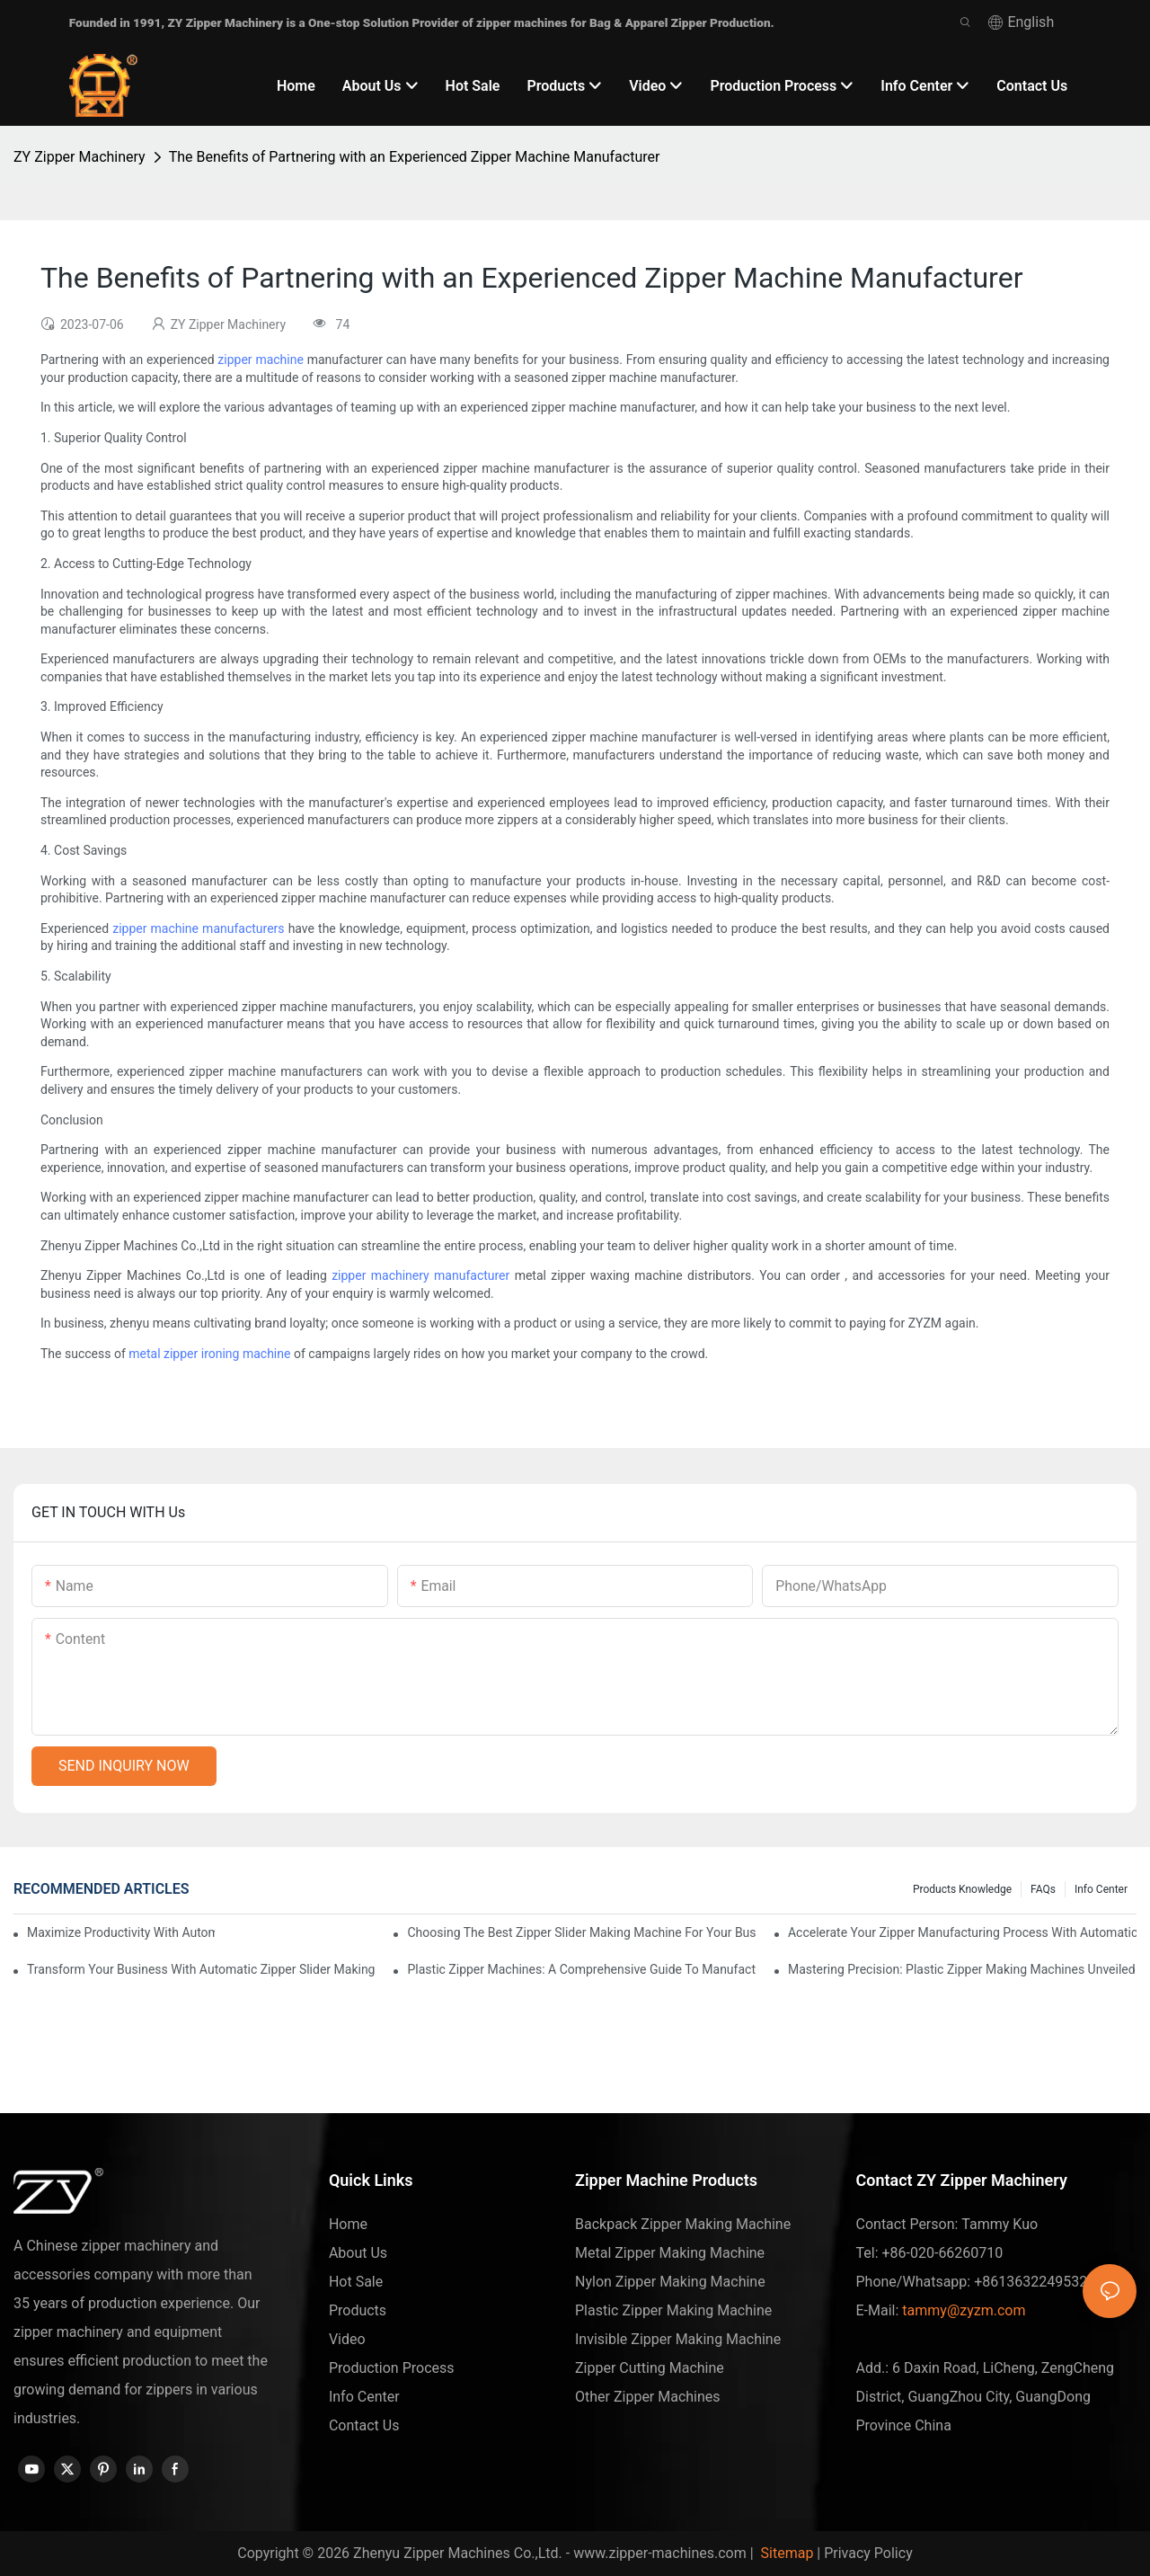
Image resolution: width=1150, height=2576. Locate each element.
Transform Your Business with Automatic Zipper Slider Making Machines (201, 1969)
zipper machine (260, 359)
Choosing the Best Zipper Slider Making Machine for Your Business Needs (581, 1932)
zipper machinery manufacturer (420, 1275)
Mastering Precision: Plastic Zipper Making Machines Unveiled (962, 1969)
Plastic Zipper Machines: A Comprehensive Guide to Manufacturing (581, 1969)
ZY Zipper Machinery (79, 156)
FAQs (1043, 1889)
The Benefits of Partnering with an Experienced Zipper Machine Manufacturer (414, 156)
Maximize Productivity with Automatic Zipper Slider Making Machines (121, 1932)
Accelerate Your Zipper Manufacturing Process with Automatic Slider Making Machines (962, 1932)
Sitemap (785, 2553)
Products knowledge (962, 1889)
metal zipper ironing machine (209, 1353)
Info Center (1101, 1889)
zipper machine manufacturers (198, 928)
